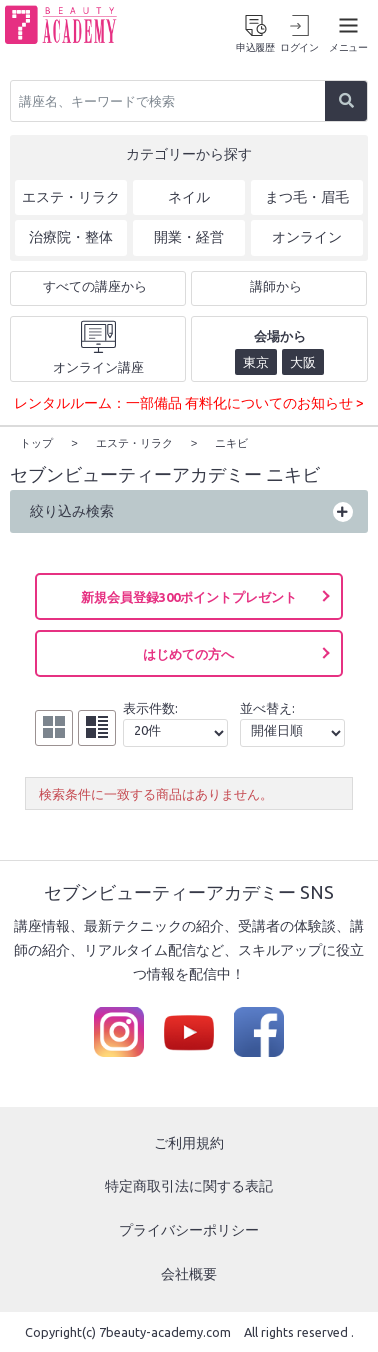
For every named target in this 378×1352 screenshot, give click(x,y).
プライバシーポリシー (189, 1229)
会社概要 (189, 1273)
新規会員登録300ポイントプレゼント (189, 596)
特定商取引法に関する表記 (189, 1185)
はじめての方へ (188, 653)
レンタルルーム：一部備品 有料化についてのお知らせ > (189, 403)
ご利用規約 (189, 1142)
